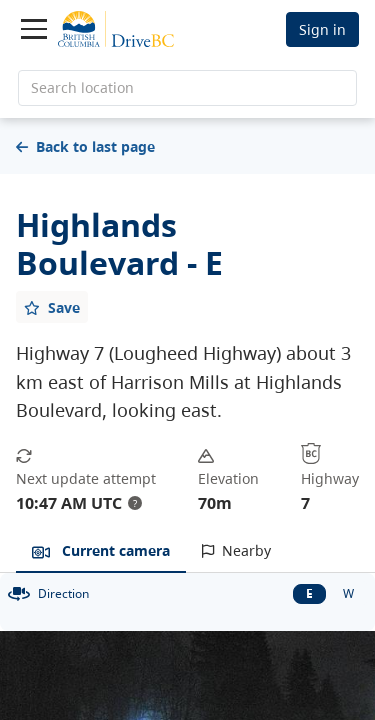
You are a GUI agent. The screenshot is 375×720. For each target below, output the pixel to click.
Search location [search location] (82, 87)
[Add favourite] (52, 307)
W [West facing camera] (348, 593)
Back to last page (85, 146)
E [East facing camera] (309, 593)
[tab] (101, 552)
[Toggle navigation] (34, 29)
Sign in (322, 29)
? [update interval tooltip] (135, 503)
